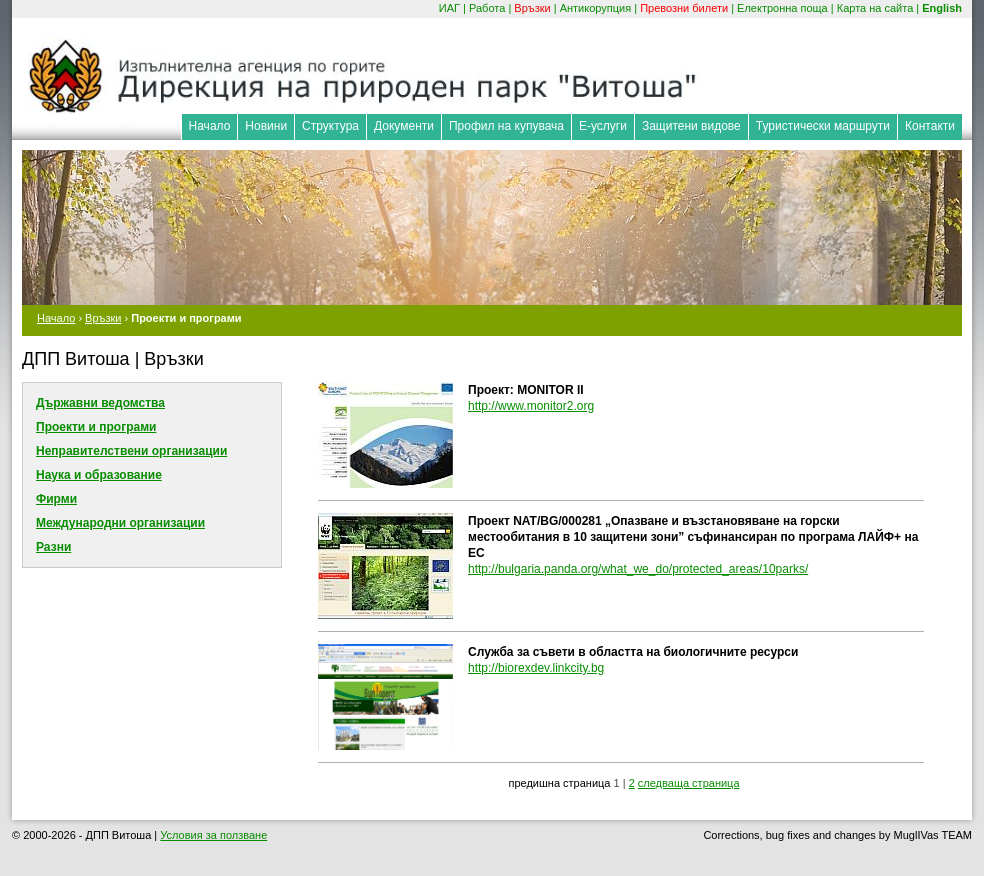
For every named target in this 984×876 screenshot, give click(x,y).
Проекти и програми (96, 427)
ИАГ (449, 8)
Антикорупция (596, 8)
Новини (266, 126)
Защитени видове (691, 126)
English (942, 8)
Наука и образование (99, 475)
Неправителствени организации (131, 451)
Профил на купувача (506, 126)
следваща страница (689, 783)
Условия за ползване (213, 835)
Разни (53, 547)
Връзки (532, 8)
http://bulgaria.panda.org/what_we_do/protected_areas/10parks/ (638, 569)
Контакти (930, 126)
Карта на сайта (875, 8)
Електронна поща (782, 8)
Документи (404, 126)
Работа (487, 8)
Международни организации (120, 523)
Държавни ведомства (100, 403)
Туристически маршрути (823, 126)
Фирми (56, 499)
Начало (210, 126)
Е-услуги (603, 126)
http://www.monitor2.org (531, 406)
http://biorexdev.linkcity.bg (536, 668)
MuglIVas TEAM (933, 835)
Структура (330, 126)
